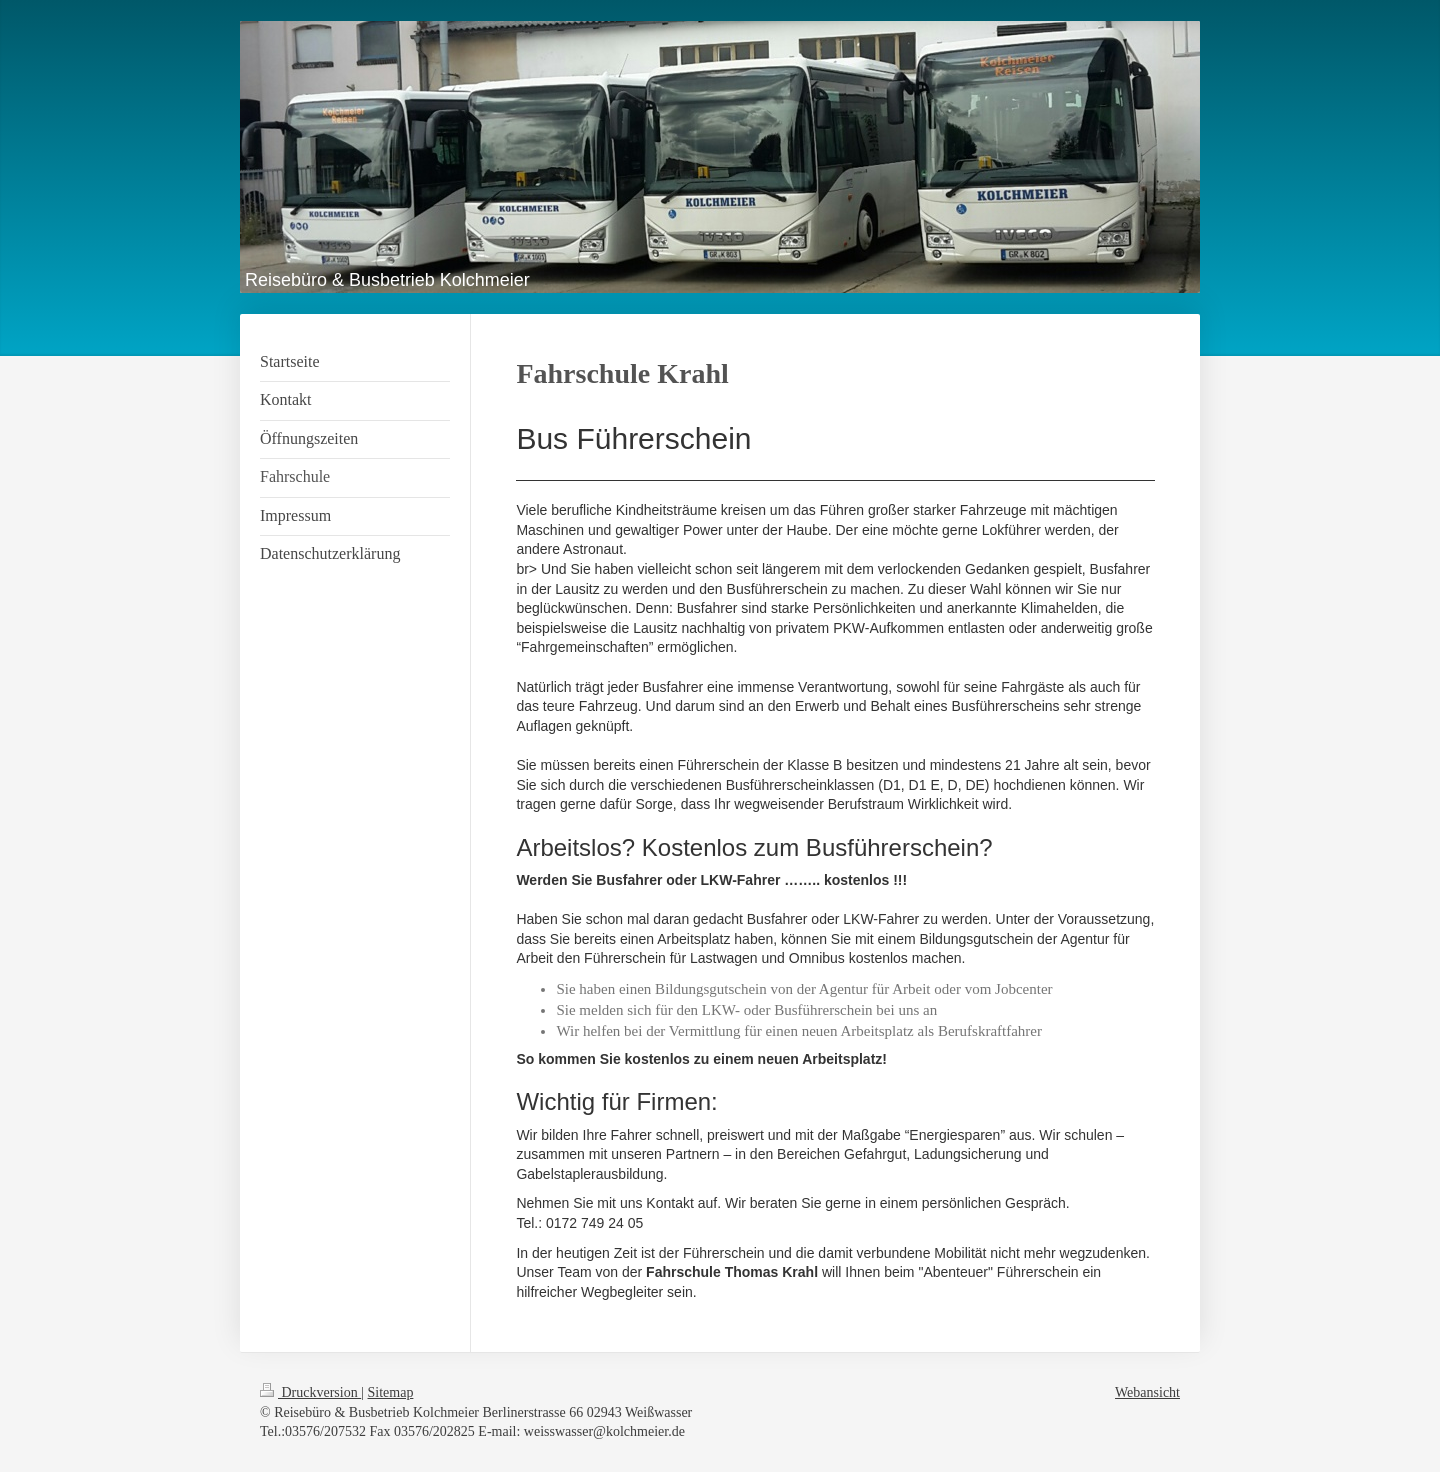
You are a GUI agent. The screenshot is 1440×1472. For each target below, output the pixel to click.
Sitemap (391, 1392)
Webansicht (1147, 1392)
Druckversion (310, 1392)
